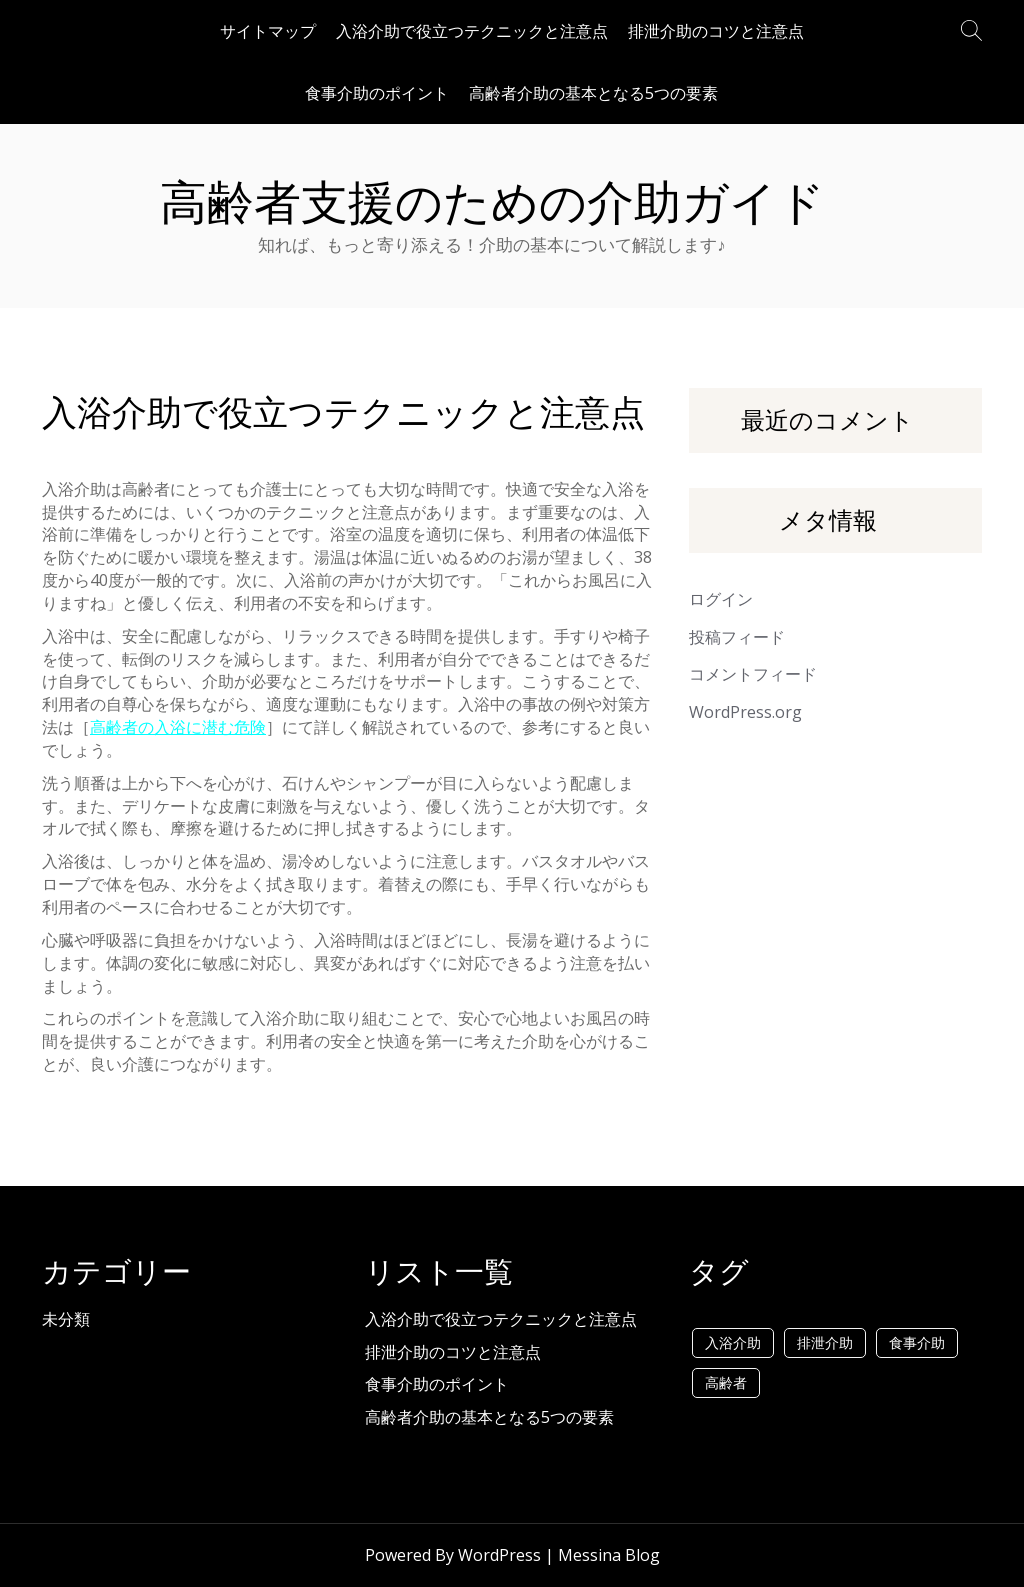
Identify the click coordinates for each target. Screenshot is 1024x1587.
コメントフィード (753, 674)
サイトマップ (268, 31)
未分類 (66, 1319)
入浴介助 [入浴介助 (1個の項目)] (733, 1342)
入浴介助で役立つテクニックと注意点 (472, 31)
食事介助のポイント (377, 93)
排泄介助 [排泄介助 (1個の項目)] (825, 1342)
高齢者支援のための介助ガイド (492, 202)
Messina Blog (609, 1555)
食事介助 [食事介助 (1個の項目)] (917, 1342)
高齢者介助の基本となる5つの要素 (593, 93)
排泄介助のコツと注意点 (716, 31)
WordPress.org (745, 712)
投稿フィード (737, 637)
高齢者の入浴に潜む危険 (178, 727)
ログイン (721, 599)
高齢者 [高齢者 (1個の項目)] (726, 1382)
